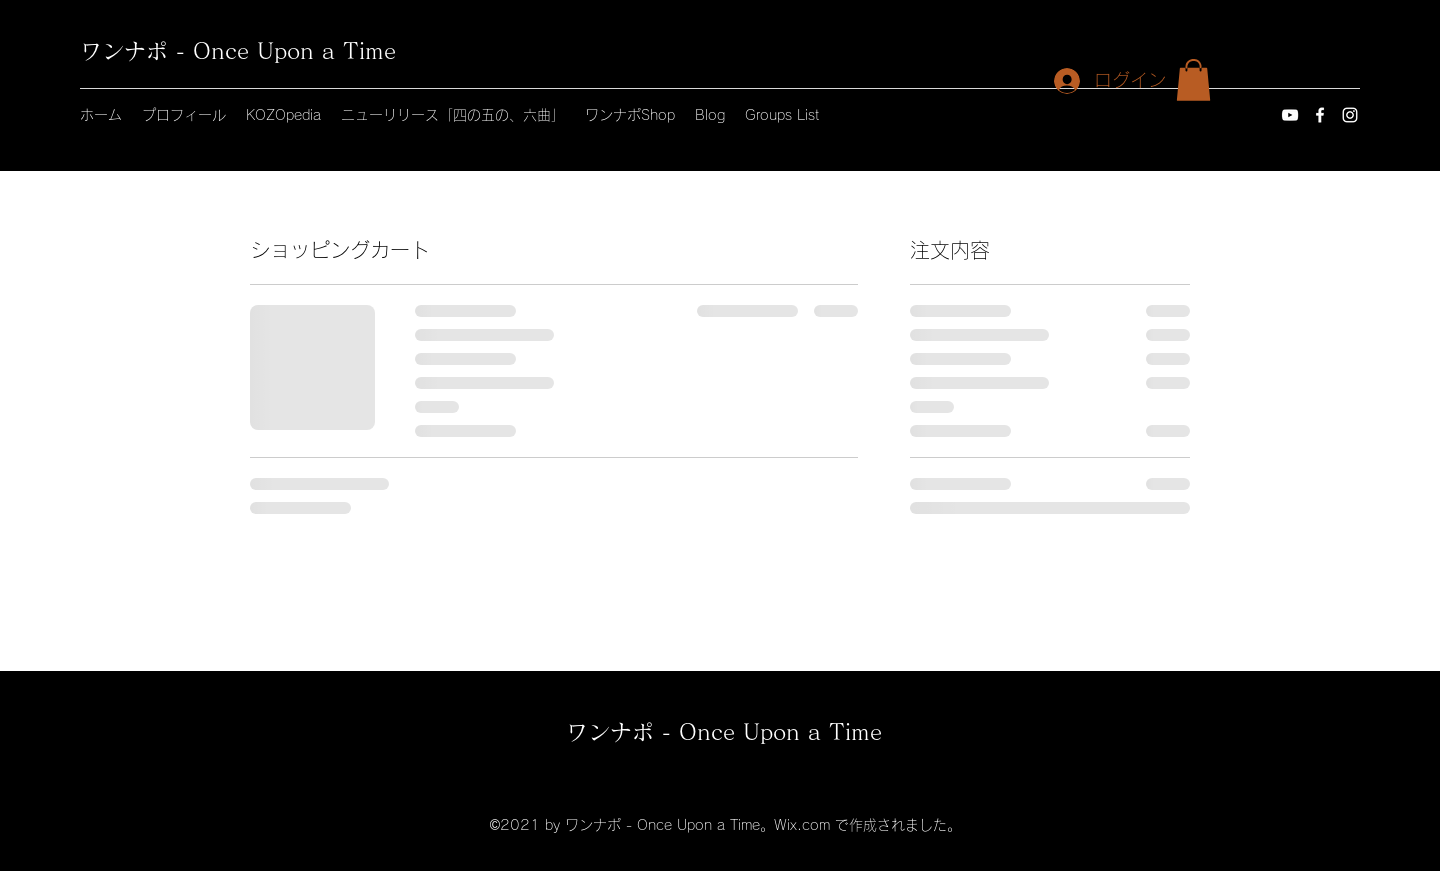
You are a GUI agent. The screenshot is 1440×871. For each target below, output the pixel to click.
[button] (1193, 80)
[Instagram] (1350, 115)
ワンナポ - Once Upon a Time (238, 51)
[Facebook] (1320, 115)
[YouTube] (1290, 115)
